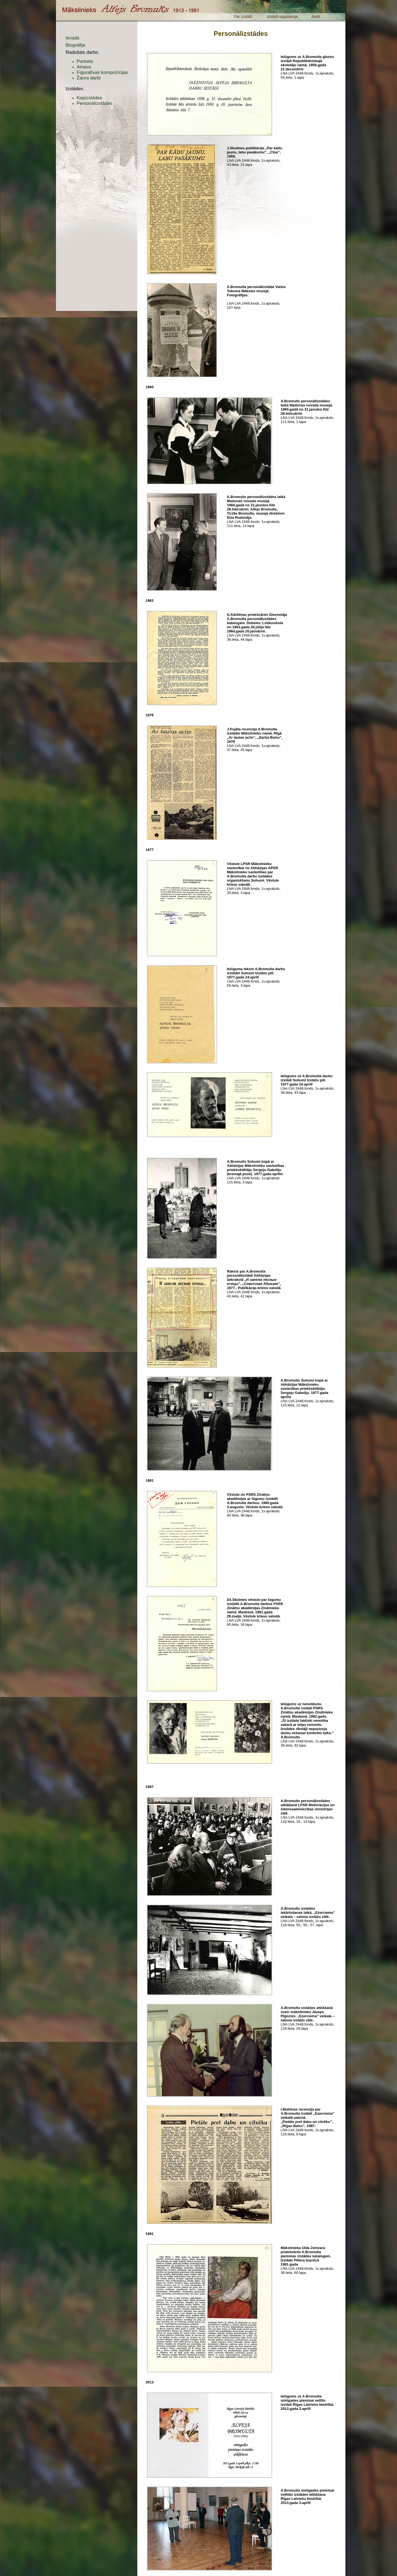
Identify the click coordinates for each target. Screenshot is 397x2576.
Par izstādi (243, 16)
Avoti (315, 16)
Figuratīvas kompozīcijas (102, 72)
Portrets (85, 61)
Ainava (84, 67)
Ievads (72, 38)
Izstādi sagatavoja (282, 16)
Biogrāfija (75, 45)
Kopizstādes (89, 97)
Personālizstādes (94, 103)
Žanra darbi (89, 78)
